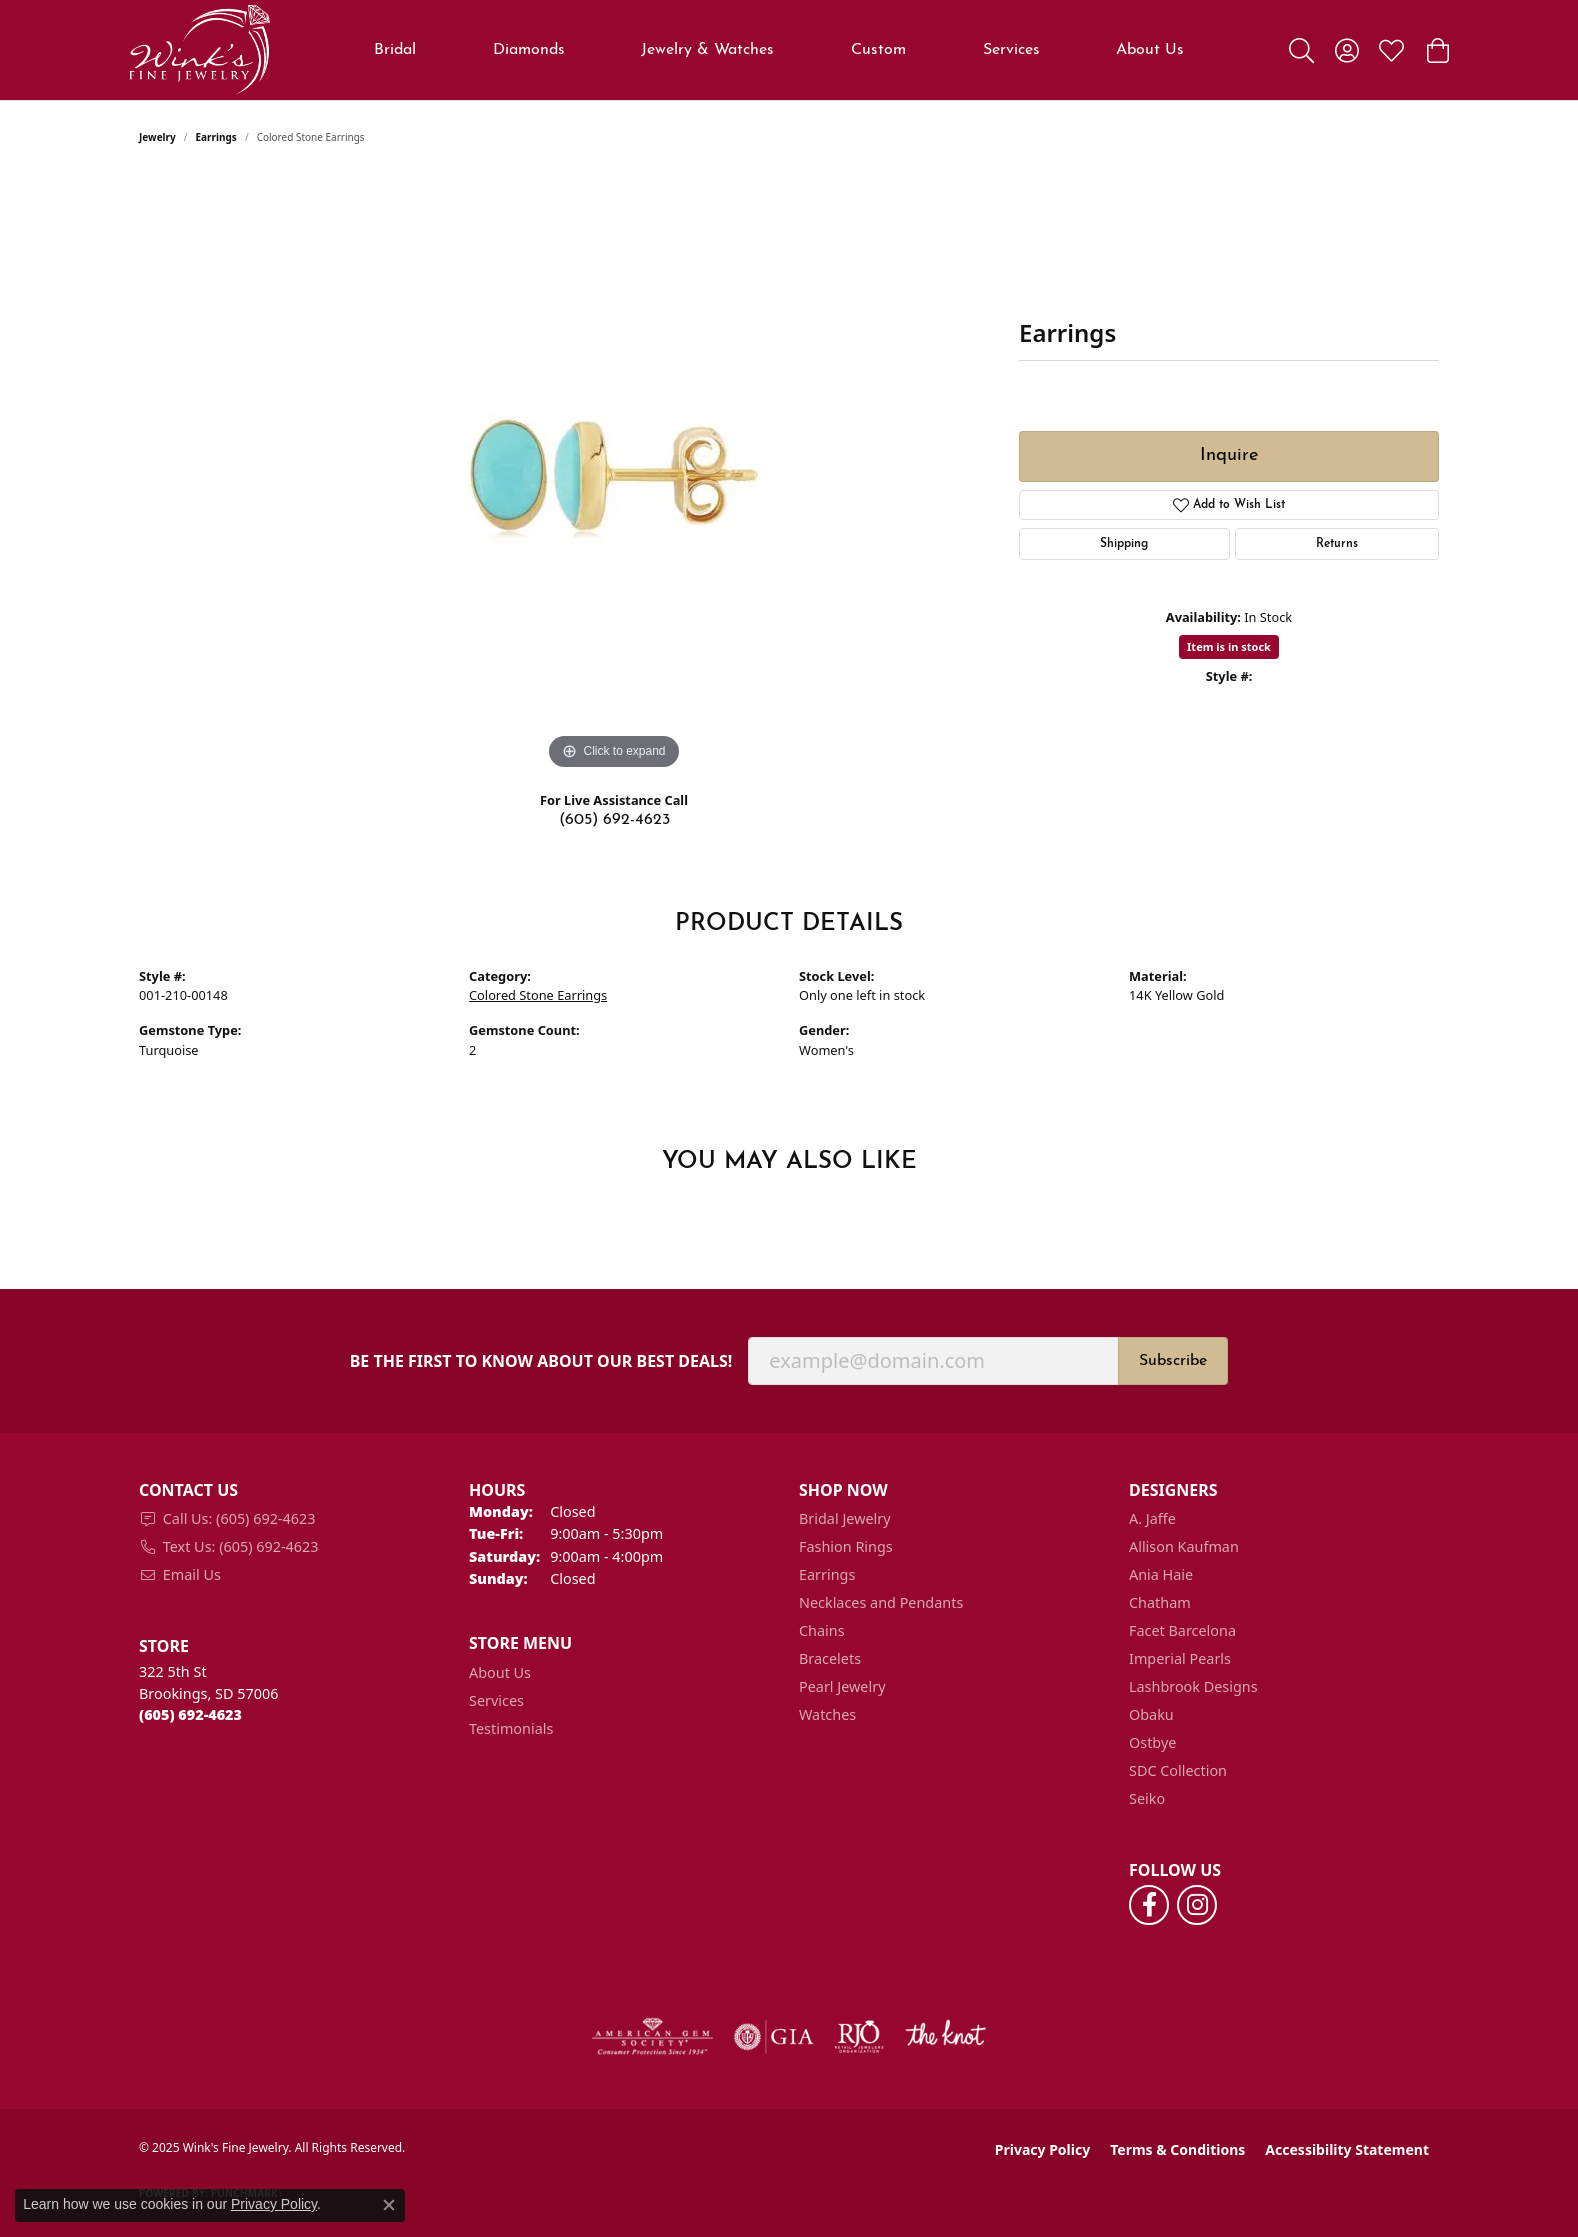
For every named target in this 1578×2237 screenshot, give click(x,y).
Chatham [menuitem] (1160, 1602)
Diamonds (529, 50)
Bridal (395, 50)
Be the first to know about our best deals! (541, 1361)
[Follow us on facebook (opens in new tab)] (1149, 1905)
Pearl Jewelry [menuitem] (842, 1686)
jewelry (157, 137)
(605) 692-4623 (614, 820)
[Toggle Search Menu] (1301, 50)
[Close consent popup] (389, 2205)
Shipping (1124, 544)
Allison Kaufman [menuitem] (1184, 1546)
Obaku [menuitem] (1151, 1714)
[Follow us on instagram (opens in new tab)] (1197, 1905)
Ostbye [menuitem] (1152, 1742)
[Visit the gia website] (774, 2037)
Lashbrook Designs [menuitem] (1193, 1686)
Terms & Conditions (1177, 2149)
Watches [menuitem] (827, 1714)
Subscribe (1173, 1361)
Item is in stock (1229, 646)
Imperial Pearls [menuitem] (1180, 1658)
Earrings (216, 137)
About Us (1150, 50)
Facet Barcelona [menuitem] (1182, 1630)
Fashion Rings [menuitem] (846, 1546)
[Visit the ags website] (652, 2037)
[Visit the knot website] (945, 2037)
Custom (878, 50)
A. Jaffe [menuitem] (1152, 1518)
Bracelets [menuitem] (830, 1658)
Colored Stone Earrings (538, 995)
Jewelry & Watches (707, 50)
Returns (1337, 544)
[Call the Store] (190, 1714)
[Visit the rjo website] (859, 2037)
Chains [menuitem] (822, 1630)
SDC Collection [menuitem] (1178, 1770)
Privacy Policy (1042, 2149)
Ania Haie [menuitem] (1161, 1574)
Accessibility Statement (1347, 2149)
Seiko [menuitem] (1147, 1798)
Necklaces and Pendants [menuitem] (881, 1602)
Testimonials (511, 1728)
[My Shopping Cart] (1436, 50)
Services (1011, 50)
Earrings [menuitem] (827, 1574)
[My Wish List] (1391, 50)
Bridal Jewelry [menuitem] (845, 1518)
